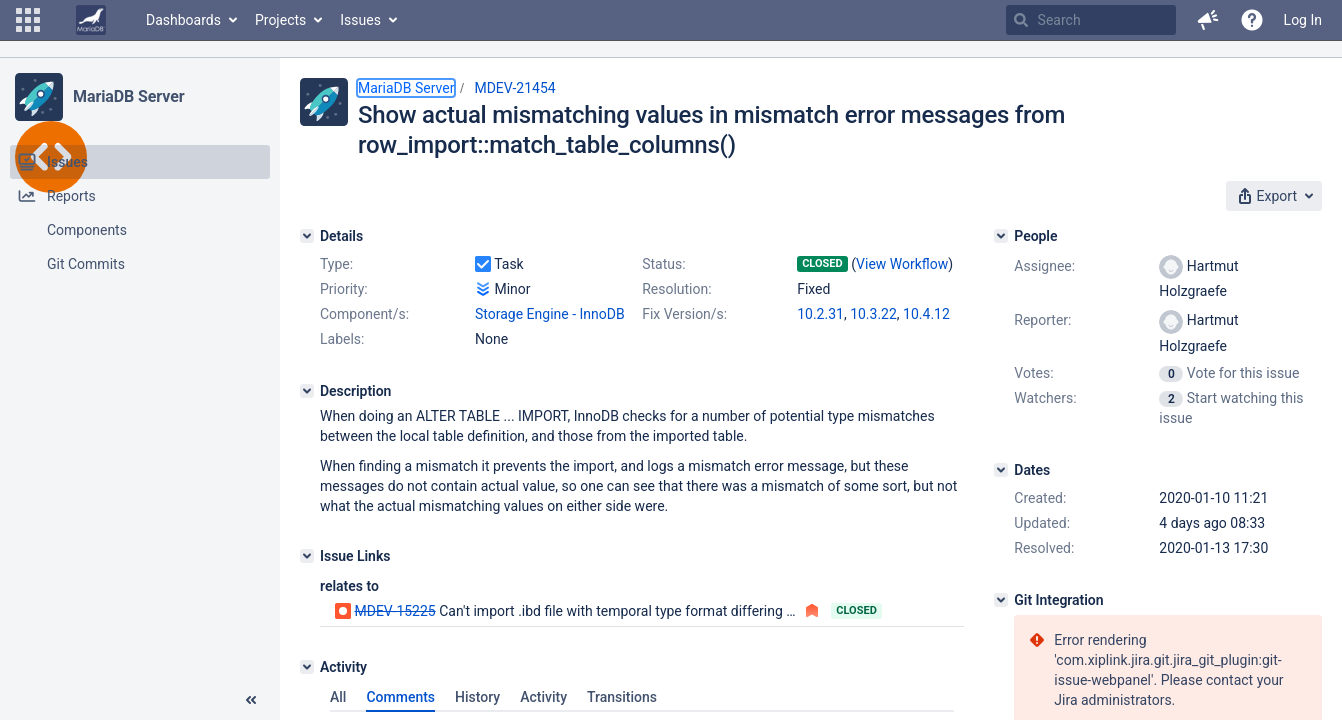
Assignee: (1044, 266)
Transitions (622, 697)
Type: (336, 264)
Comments (400, 697)
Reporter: (1042, 320)
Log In (1303, 20)
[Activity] (307, 667)
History (477, 697)
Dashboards (183, 20)
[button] (28, 20)
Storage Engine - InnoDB (550, 314)
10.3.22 (873, 314)
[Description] (307, 391)
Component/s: (364, 314)
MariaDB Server (128, 96)
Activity (543, 697)
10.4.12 (926, 314)
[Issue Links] (307, 556)
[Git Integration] (1001, 600)
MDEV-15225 (394, 611)
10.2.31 (820, 314)
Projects (280, 20)
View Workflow (902, 264)
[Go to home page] (91, 20)
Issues (360, 20)
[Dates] (1001, 470)
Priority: (344, 289)
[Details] (307, 236)
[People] (1001, 236)
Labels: (342, 339)
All (338, 697)
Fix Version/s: (684, 314)
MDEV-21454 (514, 88)
